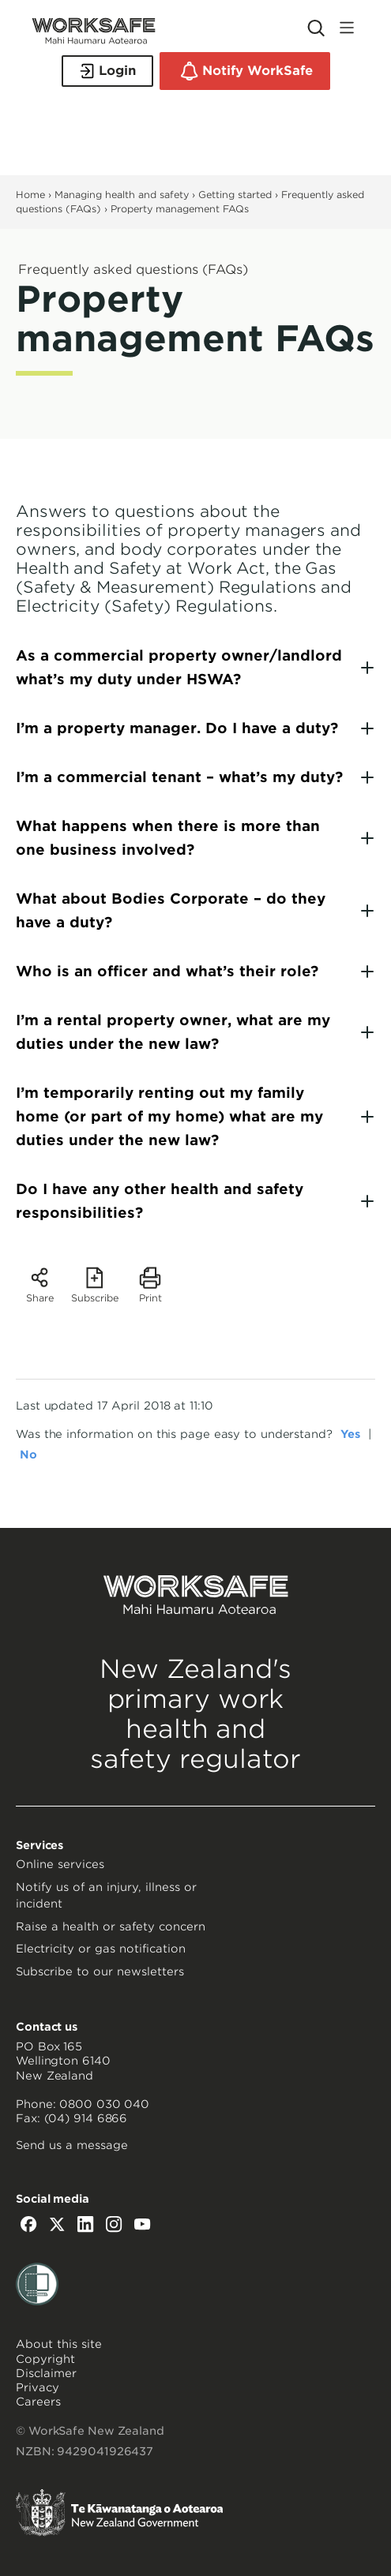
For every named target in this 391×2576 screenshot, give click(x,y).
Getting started (235, 194)
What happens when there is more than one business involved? (168, 838)
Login (107, 71)
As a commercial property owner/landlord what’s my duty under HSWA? (179, 667)
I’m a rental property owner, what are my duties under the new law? (173, 1032)
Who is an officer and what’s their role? (167, 971)
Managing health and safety (122, 194)
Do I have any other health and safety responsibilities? (159, 1201)
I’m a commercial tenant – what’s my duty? (179, 777)
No (28, 1454)
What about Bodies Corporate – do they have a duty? (170, 910)
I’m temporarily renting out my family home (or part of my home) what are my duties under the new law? (169, 1116)
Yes (350, 1434)
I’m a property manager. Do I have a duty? (177, 728)
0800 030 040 (104, 2104)
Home (30, 194)
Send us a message (72, 2145)
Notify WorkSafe (245, 71)
